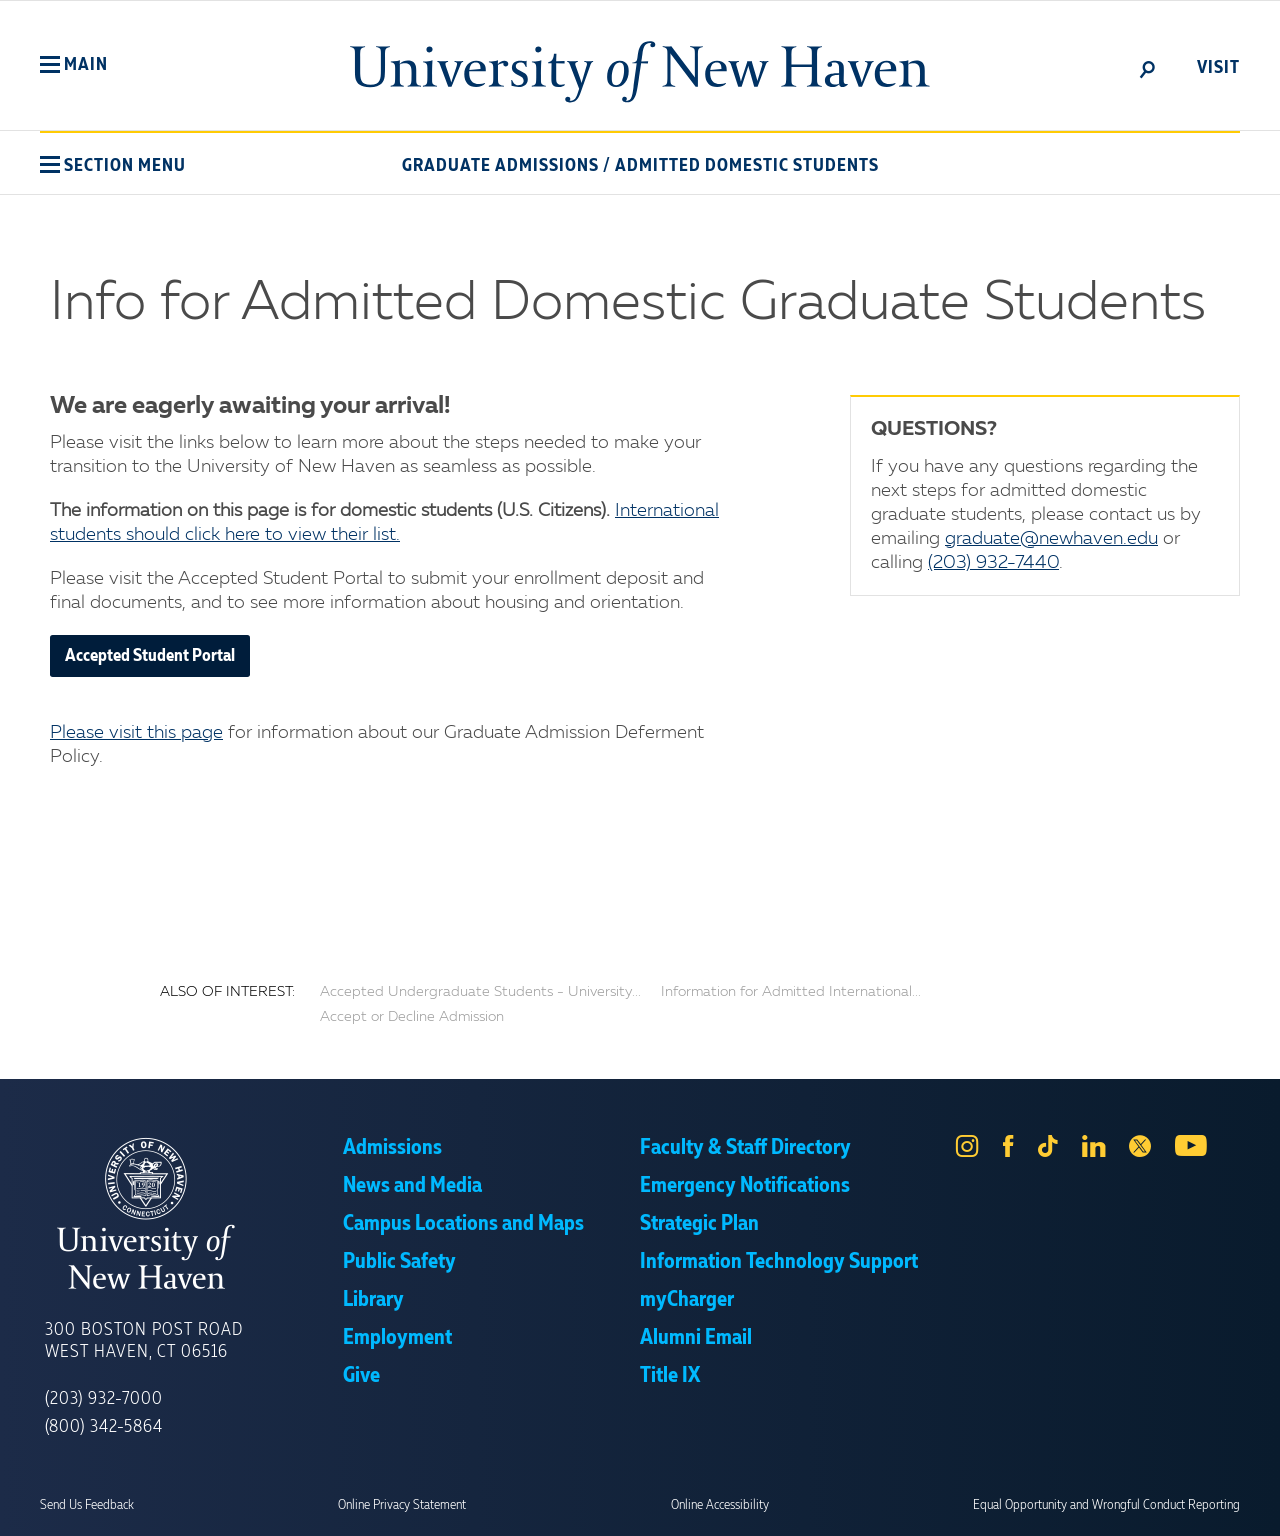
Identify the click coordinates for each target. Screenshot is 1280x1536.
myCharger (687, 1300)
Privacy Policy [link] (787, 1506)
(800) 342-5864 (104, 1427)
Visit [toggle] (1218, 68)
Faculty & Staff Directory (745, 1148)
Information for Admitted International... (791, 992)
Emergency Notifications (745, 1186)
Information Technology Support (779, 1262)
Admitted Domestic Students (747, 166)
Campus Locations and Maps (463, 1224)
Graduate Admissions (500, 166)
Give (361, 1376)
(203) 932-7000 (104, 1399)
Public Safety (399, 1262)
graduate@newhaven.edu (1051, 539)
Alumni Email (696, 1338)
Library (373, 1300)
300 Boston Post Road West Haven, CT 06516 (144, 1341)
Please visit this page (136, 733)
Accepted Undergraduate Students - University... (480, 992)
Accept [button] (907, 1506)
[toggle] (1148, 68)
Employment (397, 1338)
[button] (74, 65)
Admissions (392, 1148)
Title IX (670, 1376)
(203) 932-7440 (993, 563)
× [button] (1262, 1491)
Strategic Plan (699, 1224)
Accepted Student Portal (150, 656)
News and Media (412, 1186)
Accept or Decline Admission (412, 1017)
